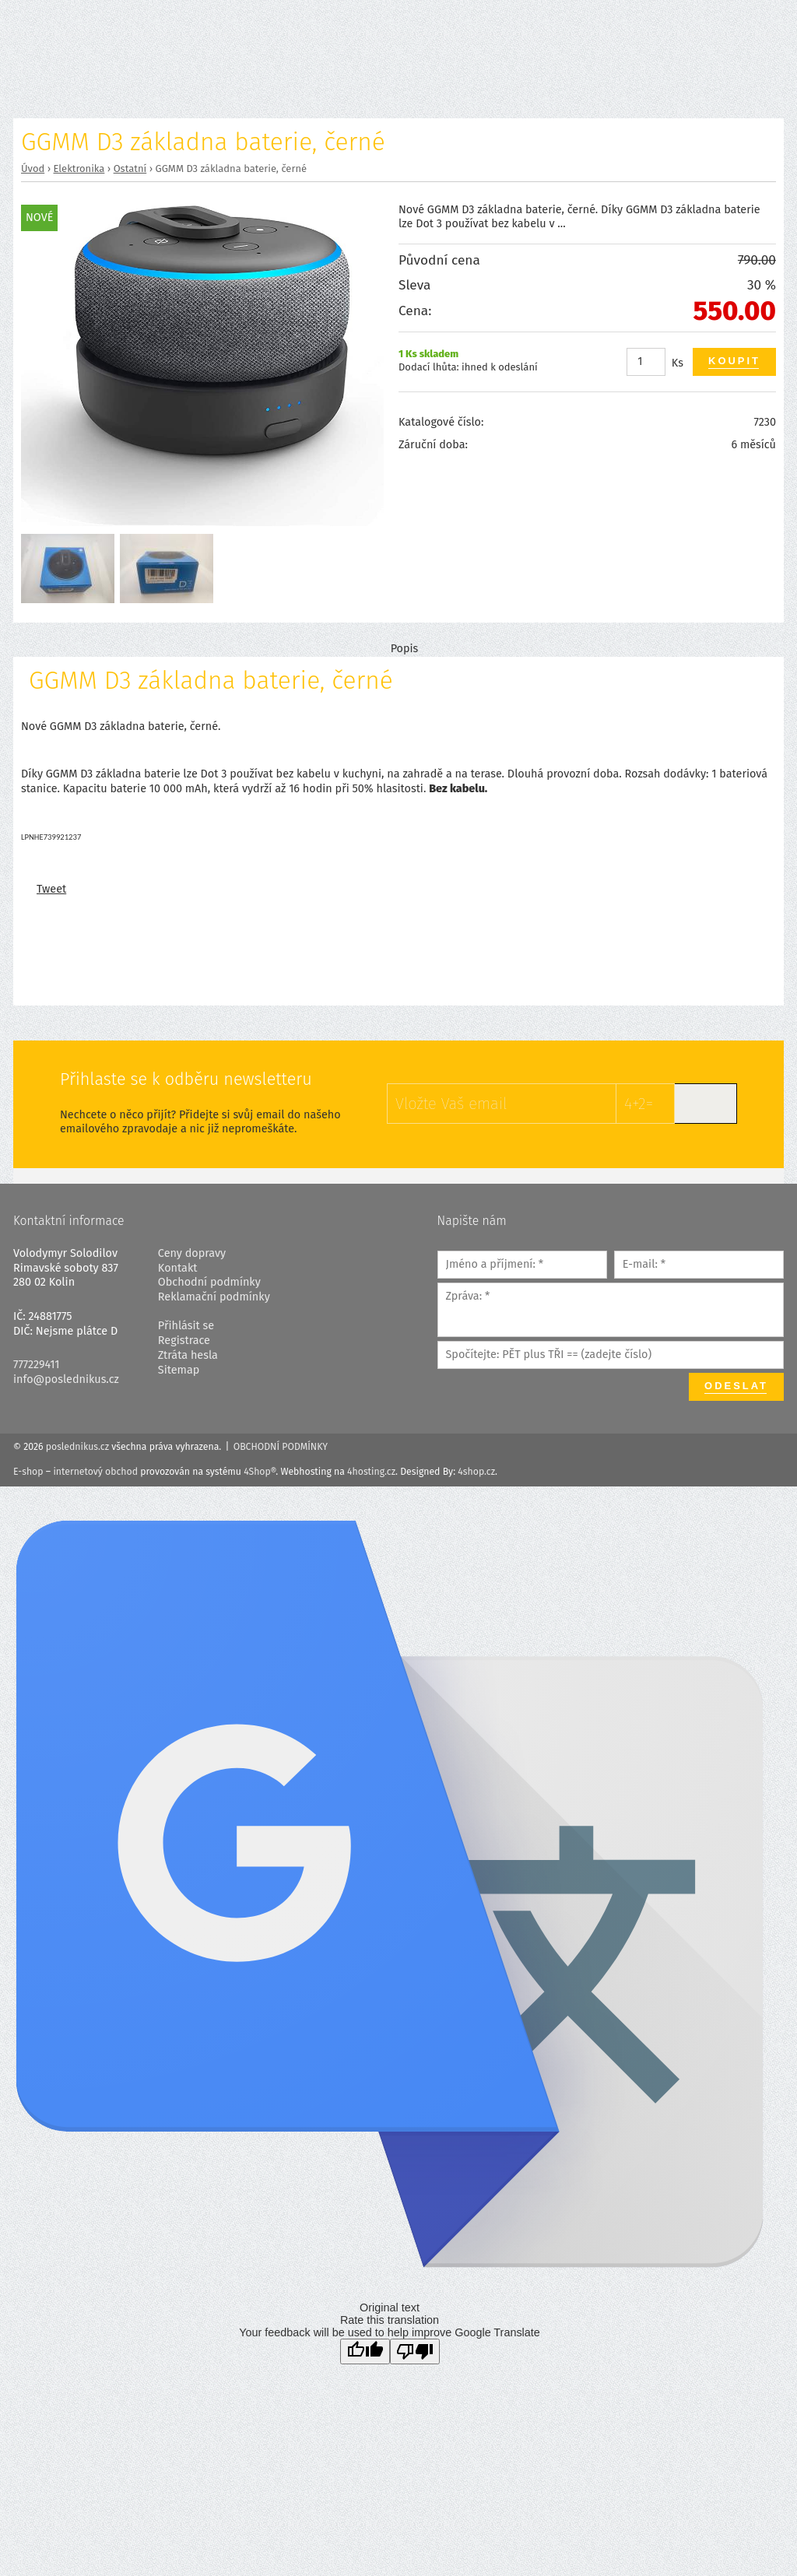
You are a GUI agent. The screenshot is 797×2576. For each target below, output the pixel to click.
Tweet (51, 889)
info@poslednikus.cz (66, 1379)
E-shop (28, 1471)
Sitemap (178, 1370)
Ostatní (130, 168)
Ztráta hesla (188, 1355)
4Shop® (260, 1471)
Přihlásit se (186, 1325)
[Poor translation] (415, 2351)
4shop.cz (476, 1471)
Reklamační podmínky (214, 1297)
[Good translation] (365, 2351)
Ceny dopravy (192, 1253)
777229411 (36, 1364)
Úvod (32, 168)
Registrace (184, 1340)
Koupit (734, 361)
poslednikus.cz (77, 1446)
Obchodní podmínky (209, 1282)
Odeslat (736, 1386)
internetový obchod (95, 1471)
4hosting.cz (371, 1471)
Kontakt (178, 1268)
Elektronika (79, 168)
